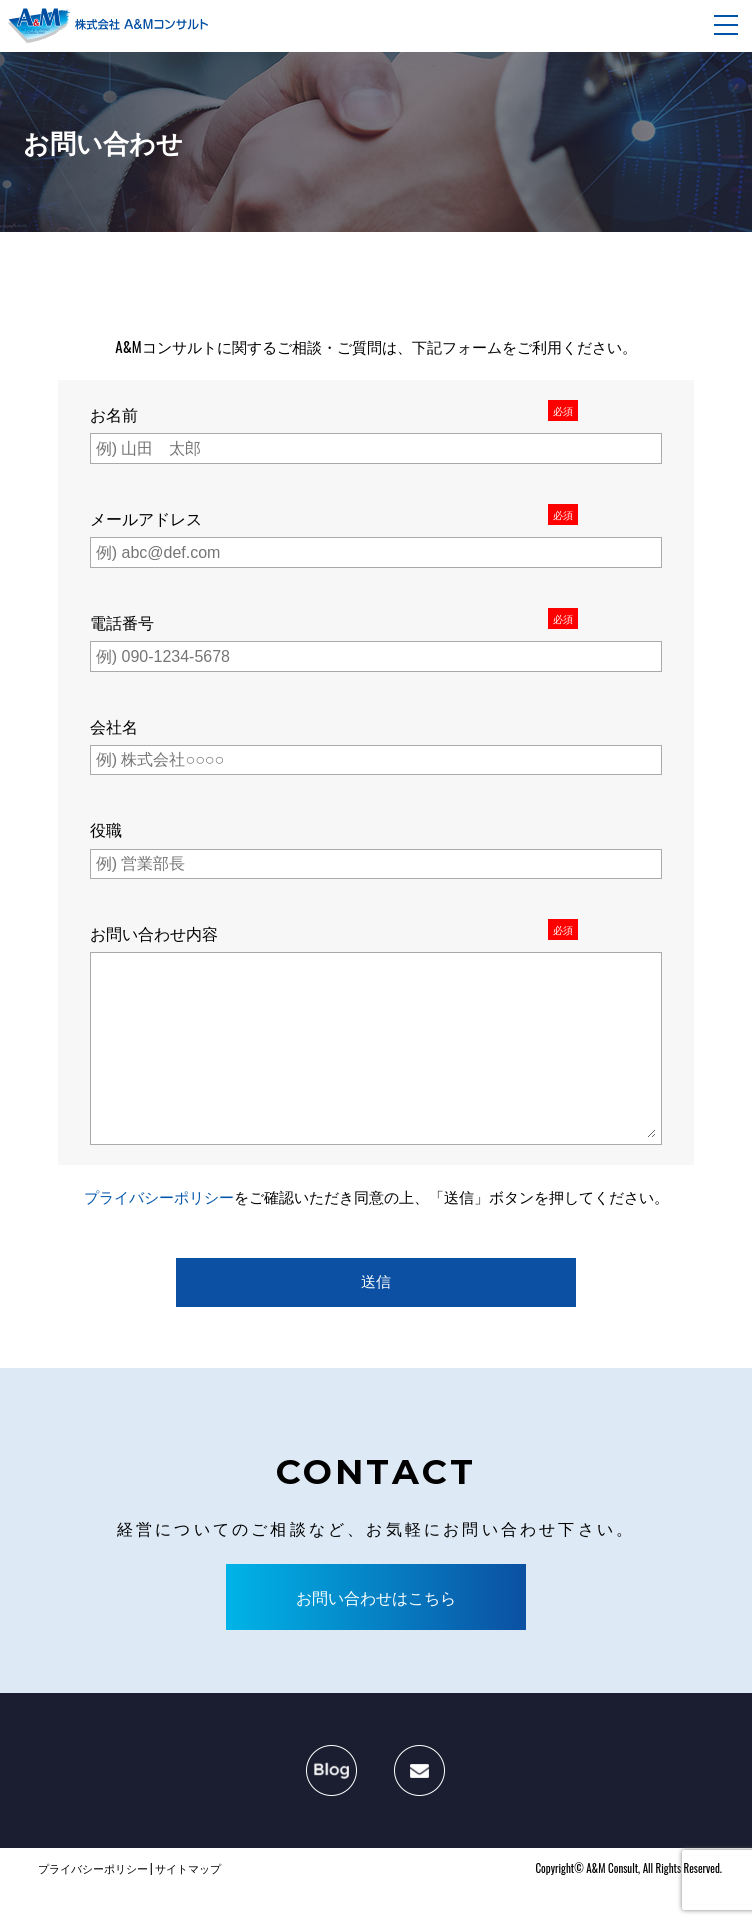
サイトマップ (188, 1908)
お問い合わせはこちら (376, 1637)
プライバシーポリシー (159, 1236)
